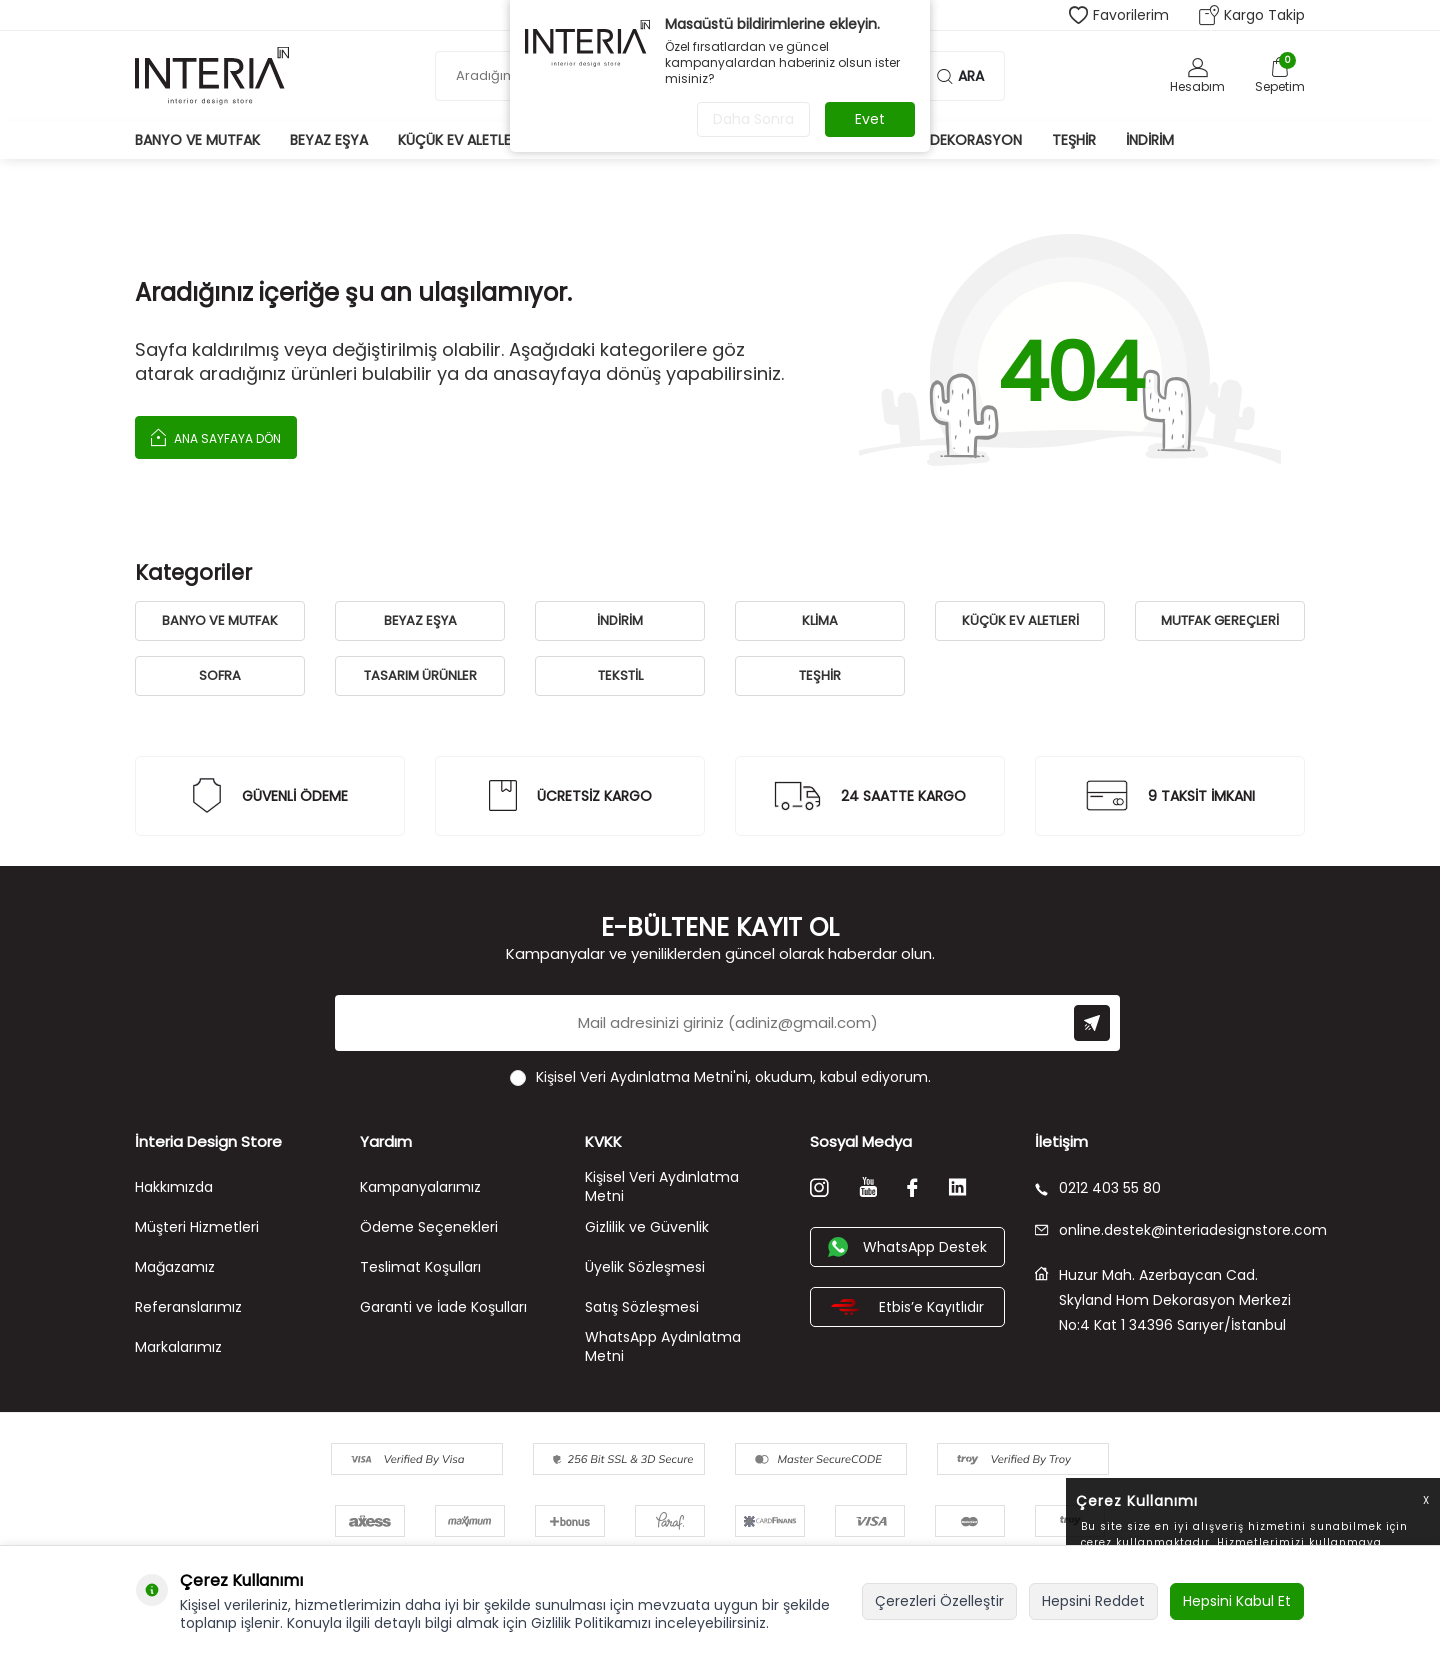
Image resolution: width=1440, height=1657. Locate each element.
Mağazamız (175, 1267)
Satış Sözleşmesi (642, 1307)
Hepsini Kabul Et (1237, 1601)
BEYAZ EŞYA (420, 620)
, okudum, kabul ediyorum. (720, 1077)
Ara (960, 76)
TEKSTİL (620, 675)
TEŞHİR (820, 675)
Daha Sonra (753, 119)
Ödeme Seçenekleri (429, 1227)
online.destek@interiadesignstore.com (1170, 1230)
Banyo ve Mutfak (197, 140)
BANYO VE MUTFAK (220, 620)
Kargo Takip (1252, 15)
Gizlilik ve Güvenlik (647, 1227)
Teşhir (1074, 140)
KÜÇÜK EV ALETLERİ (1020, 620)
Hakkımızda (174, 1187)
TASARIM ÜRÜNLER (420, 675)
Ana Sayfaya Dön (216, 436)
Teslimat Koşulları (420, 1267)
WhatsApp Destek (907, 1247)
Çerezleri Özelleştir (939, 1601)
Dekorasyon (976, 140)
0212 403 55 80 (1098, 1188)
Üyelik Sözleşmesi (645, 1267)
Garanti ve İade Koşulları (443, 1307)
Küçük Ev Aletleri (460, 140)
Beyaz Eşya (329, 140)
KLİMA (820, 620)
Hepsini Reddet (1093, 1601)
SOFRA (220, 675)
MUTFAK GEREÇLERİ (1220, 620)
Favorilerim (1119, 15)
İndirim (1150, 140)
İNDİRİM (620, 620)
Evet (870, 119)
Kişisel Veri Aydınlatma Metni (662, 1186)
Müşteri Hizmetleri (197, 1227)
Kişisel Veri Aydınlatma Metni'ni (642, 1077)
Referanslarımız (188, 1307)
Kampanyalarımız (420, 1187)
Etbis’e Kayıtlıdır (907, 1307)
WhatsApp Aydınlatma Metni (663, 1346)
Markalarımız (178, 1347)
